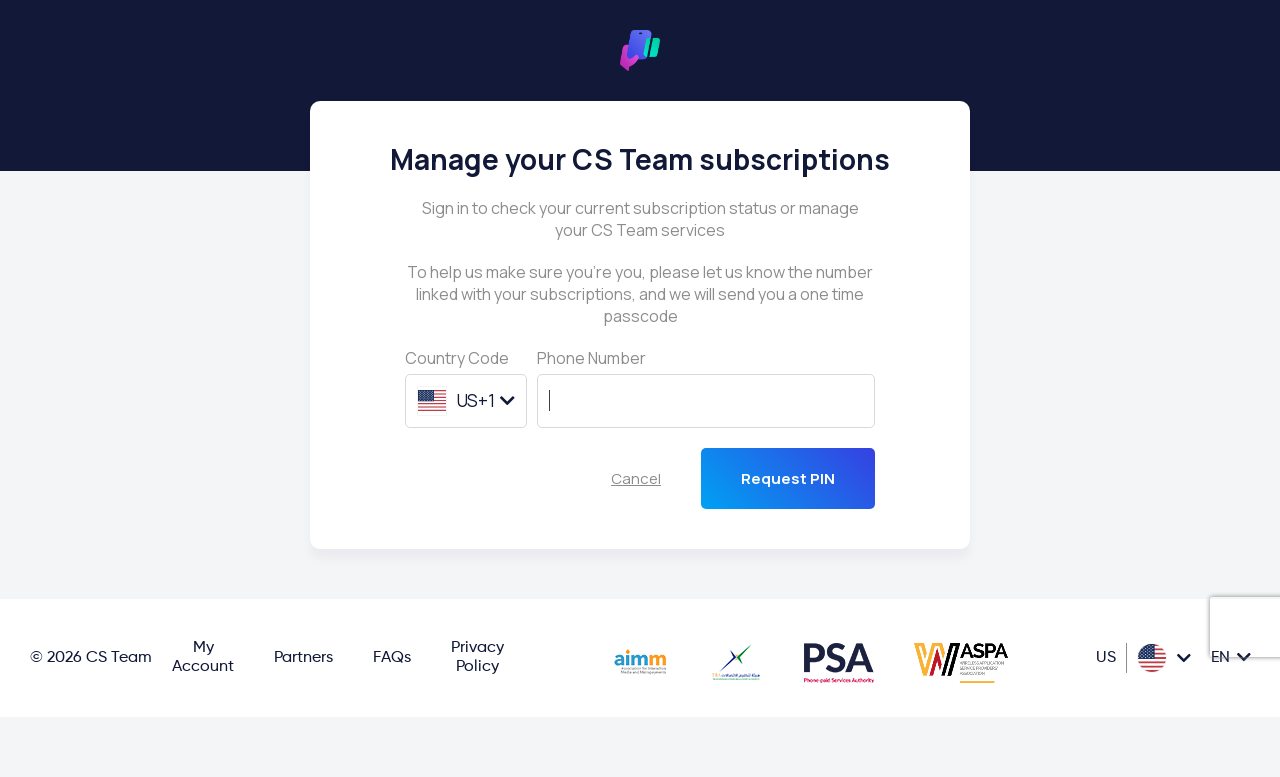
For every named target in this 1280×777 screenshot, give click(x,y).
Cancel (636, 478)
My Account (203, 657)
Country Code (457, 358)
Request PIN (788, 478)
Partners (303, 658)
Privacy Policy (477, 657)
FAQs (392, 658)
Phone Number (591, 358)
